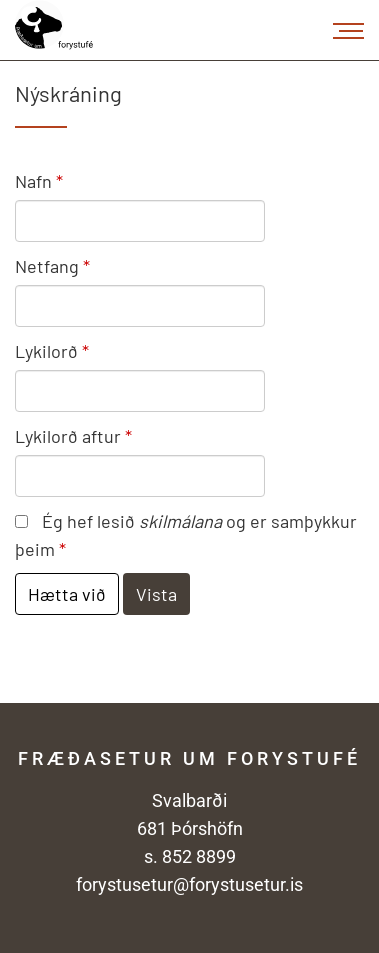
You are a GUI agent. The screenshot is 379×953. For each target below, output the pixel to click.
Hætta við (67, 594)
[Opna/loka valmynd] (348, 30)
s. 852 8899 (190, 856)
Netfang (47, 266)
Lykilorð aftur (68, 436)
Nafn (33, 181)
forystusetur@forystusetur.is (189, 884)
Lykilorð (46, 351)
